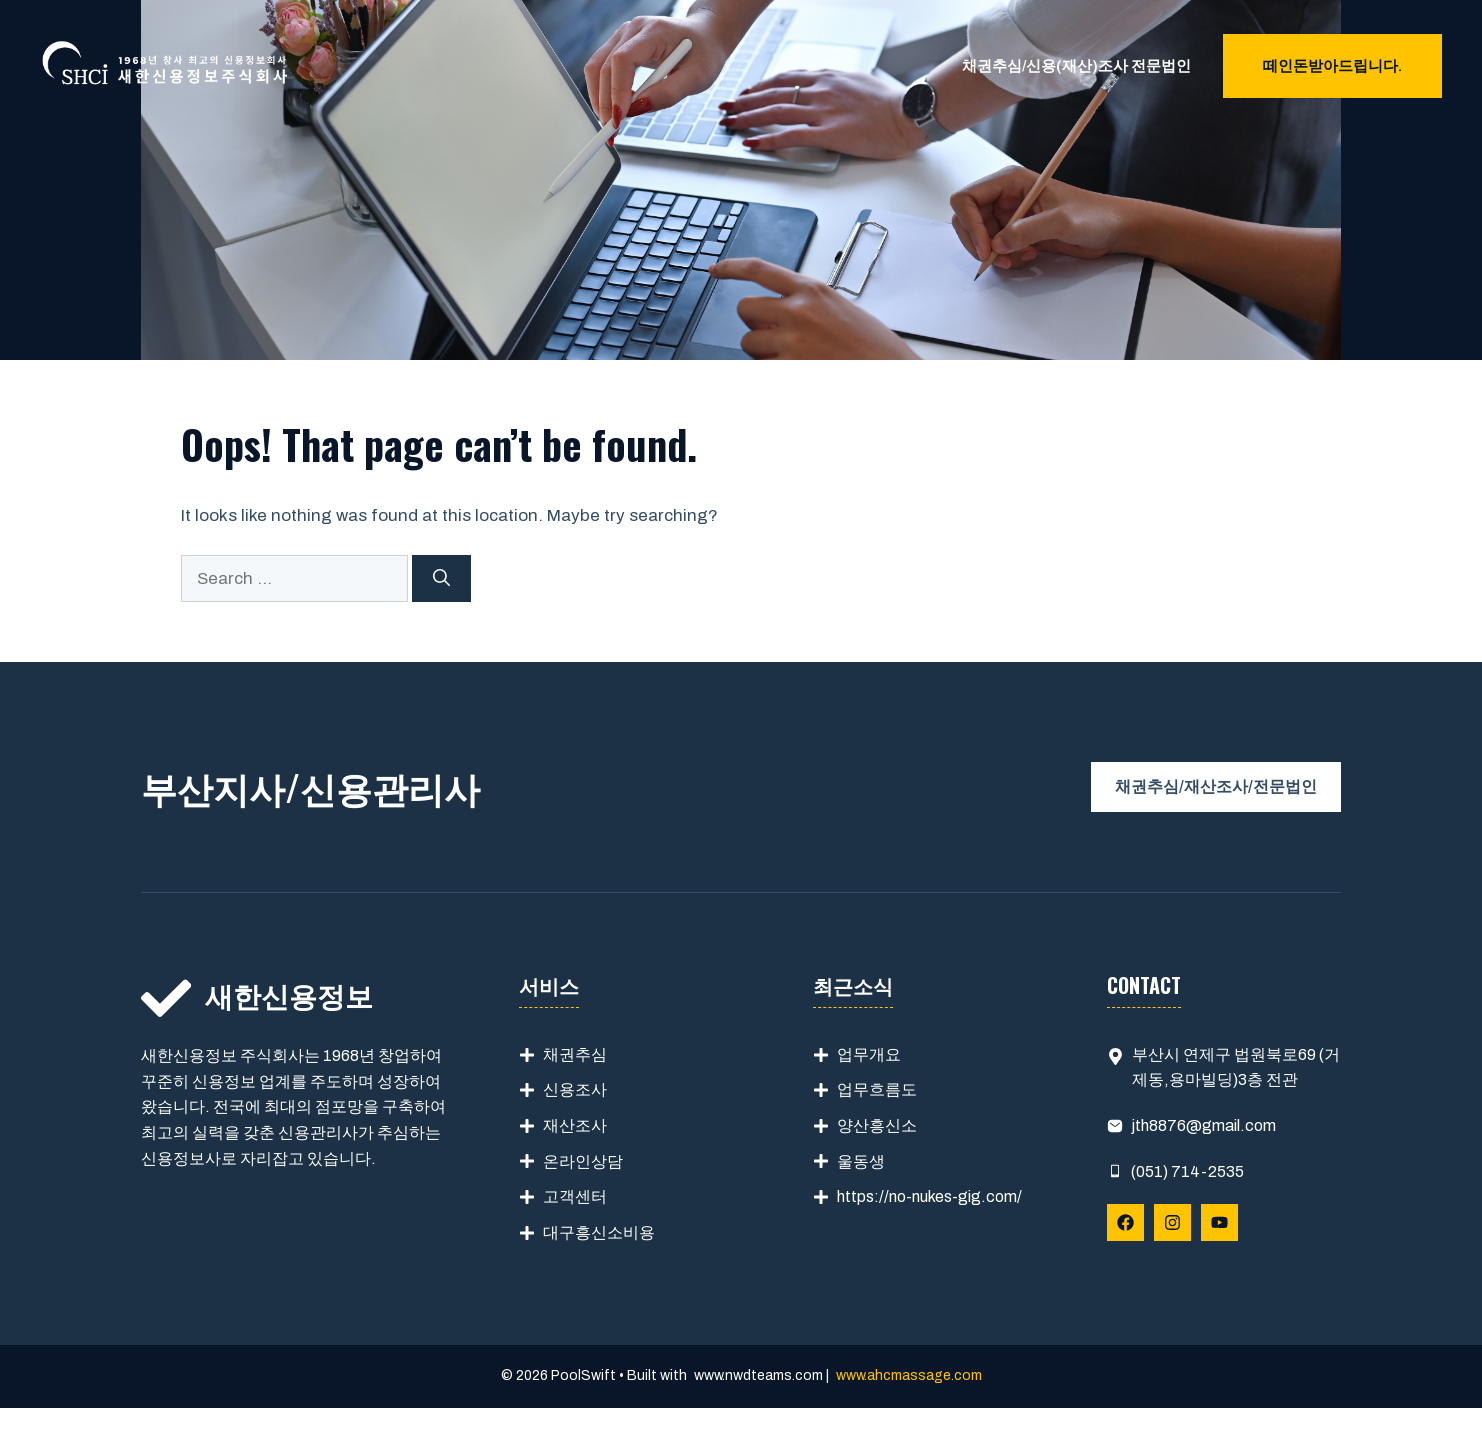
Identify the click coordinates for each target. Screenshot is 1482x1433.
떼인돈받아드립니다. (1332, 66)
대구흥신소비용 (599, 1232)
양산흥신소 (877, 1125)
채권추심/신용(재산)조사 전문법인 (1076, 66)
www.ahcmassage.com (909, 1375)
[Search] (441, 579)
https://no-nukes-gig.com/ (929, 1196)
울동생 (861, 1161)
